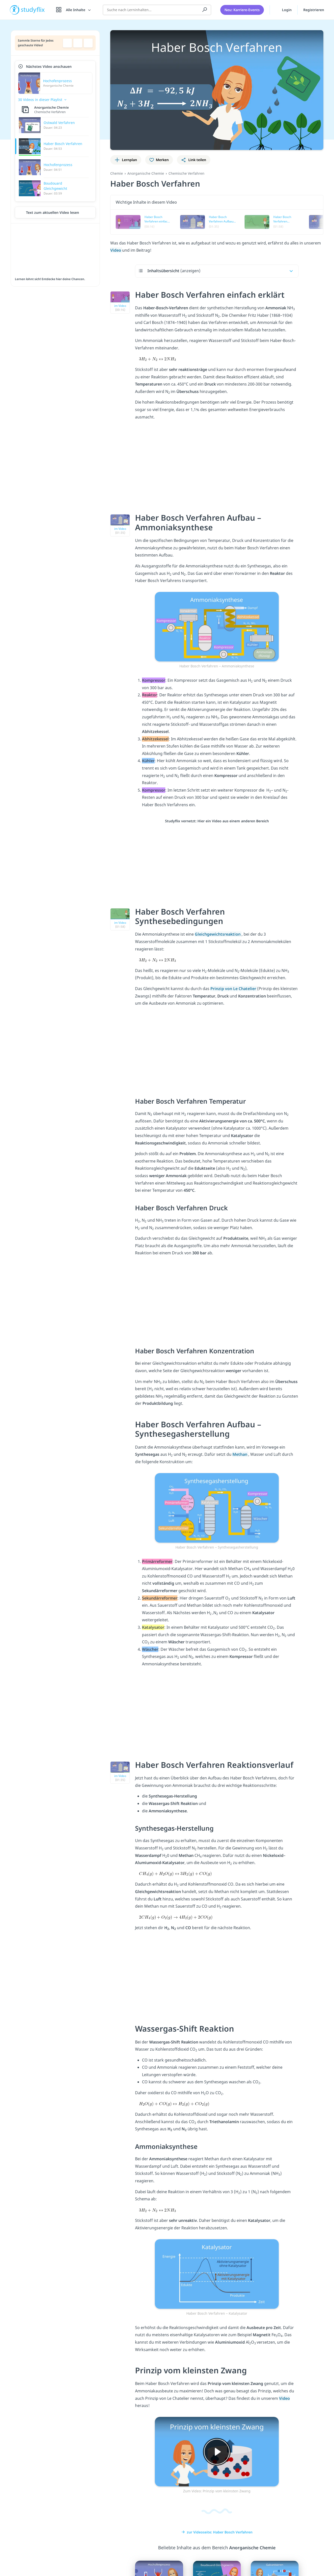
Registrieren (313, 9)
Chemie (116, 173)
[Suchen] (204, 10)
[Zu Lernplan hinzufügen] (125, 160)
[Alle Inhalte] (74, 10)
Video (116, 250)
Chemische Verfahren (186, 173)
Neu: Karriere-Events (242, 9)
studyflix (33, 10)
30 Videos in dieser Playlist (40, 99)
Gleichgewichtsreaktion (218, 934)
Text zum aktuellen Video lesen (52, 212)
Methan (240, 1454)
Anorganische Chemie (145, 173)
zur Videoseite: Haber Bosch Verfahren (216, 2532)
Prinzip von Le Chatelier (233, 988)
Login (284, 9)
